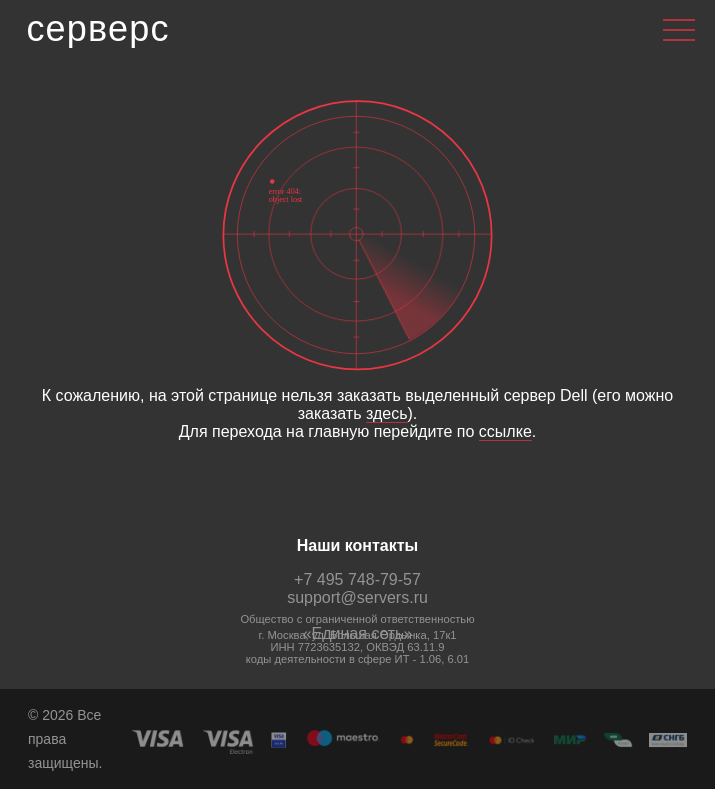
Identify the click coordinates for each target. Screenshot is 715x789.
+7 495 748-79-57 (357, 579)
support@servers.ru (357, 597)
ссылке (505, 431)
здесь (387, 413)
